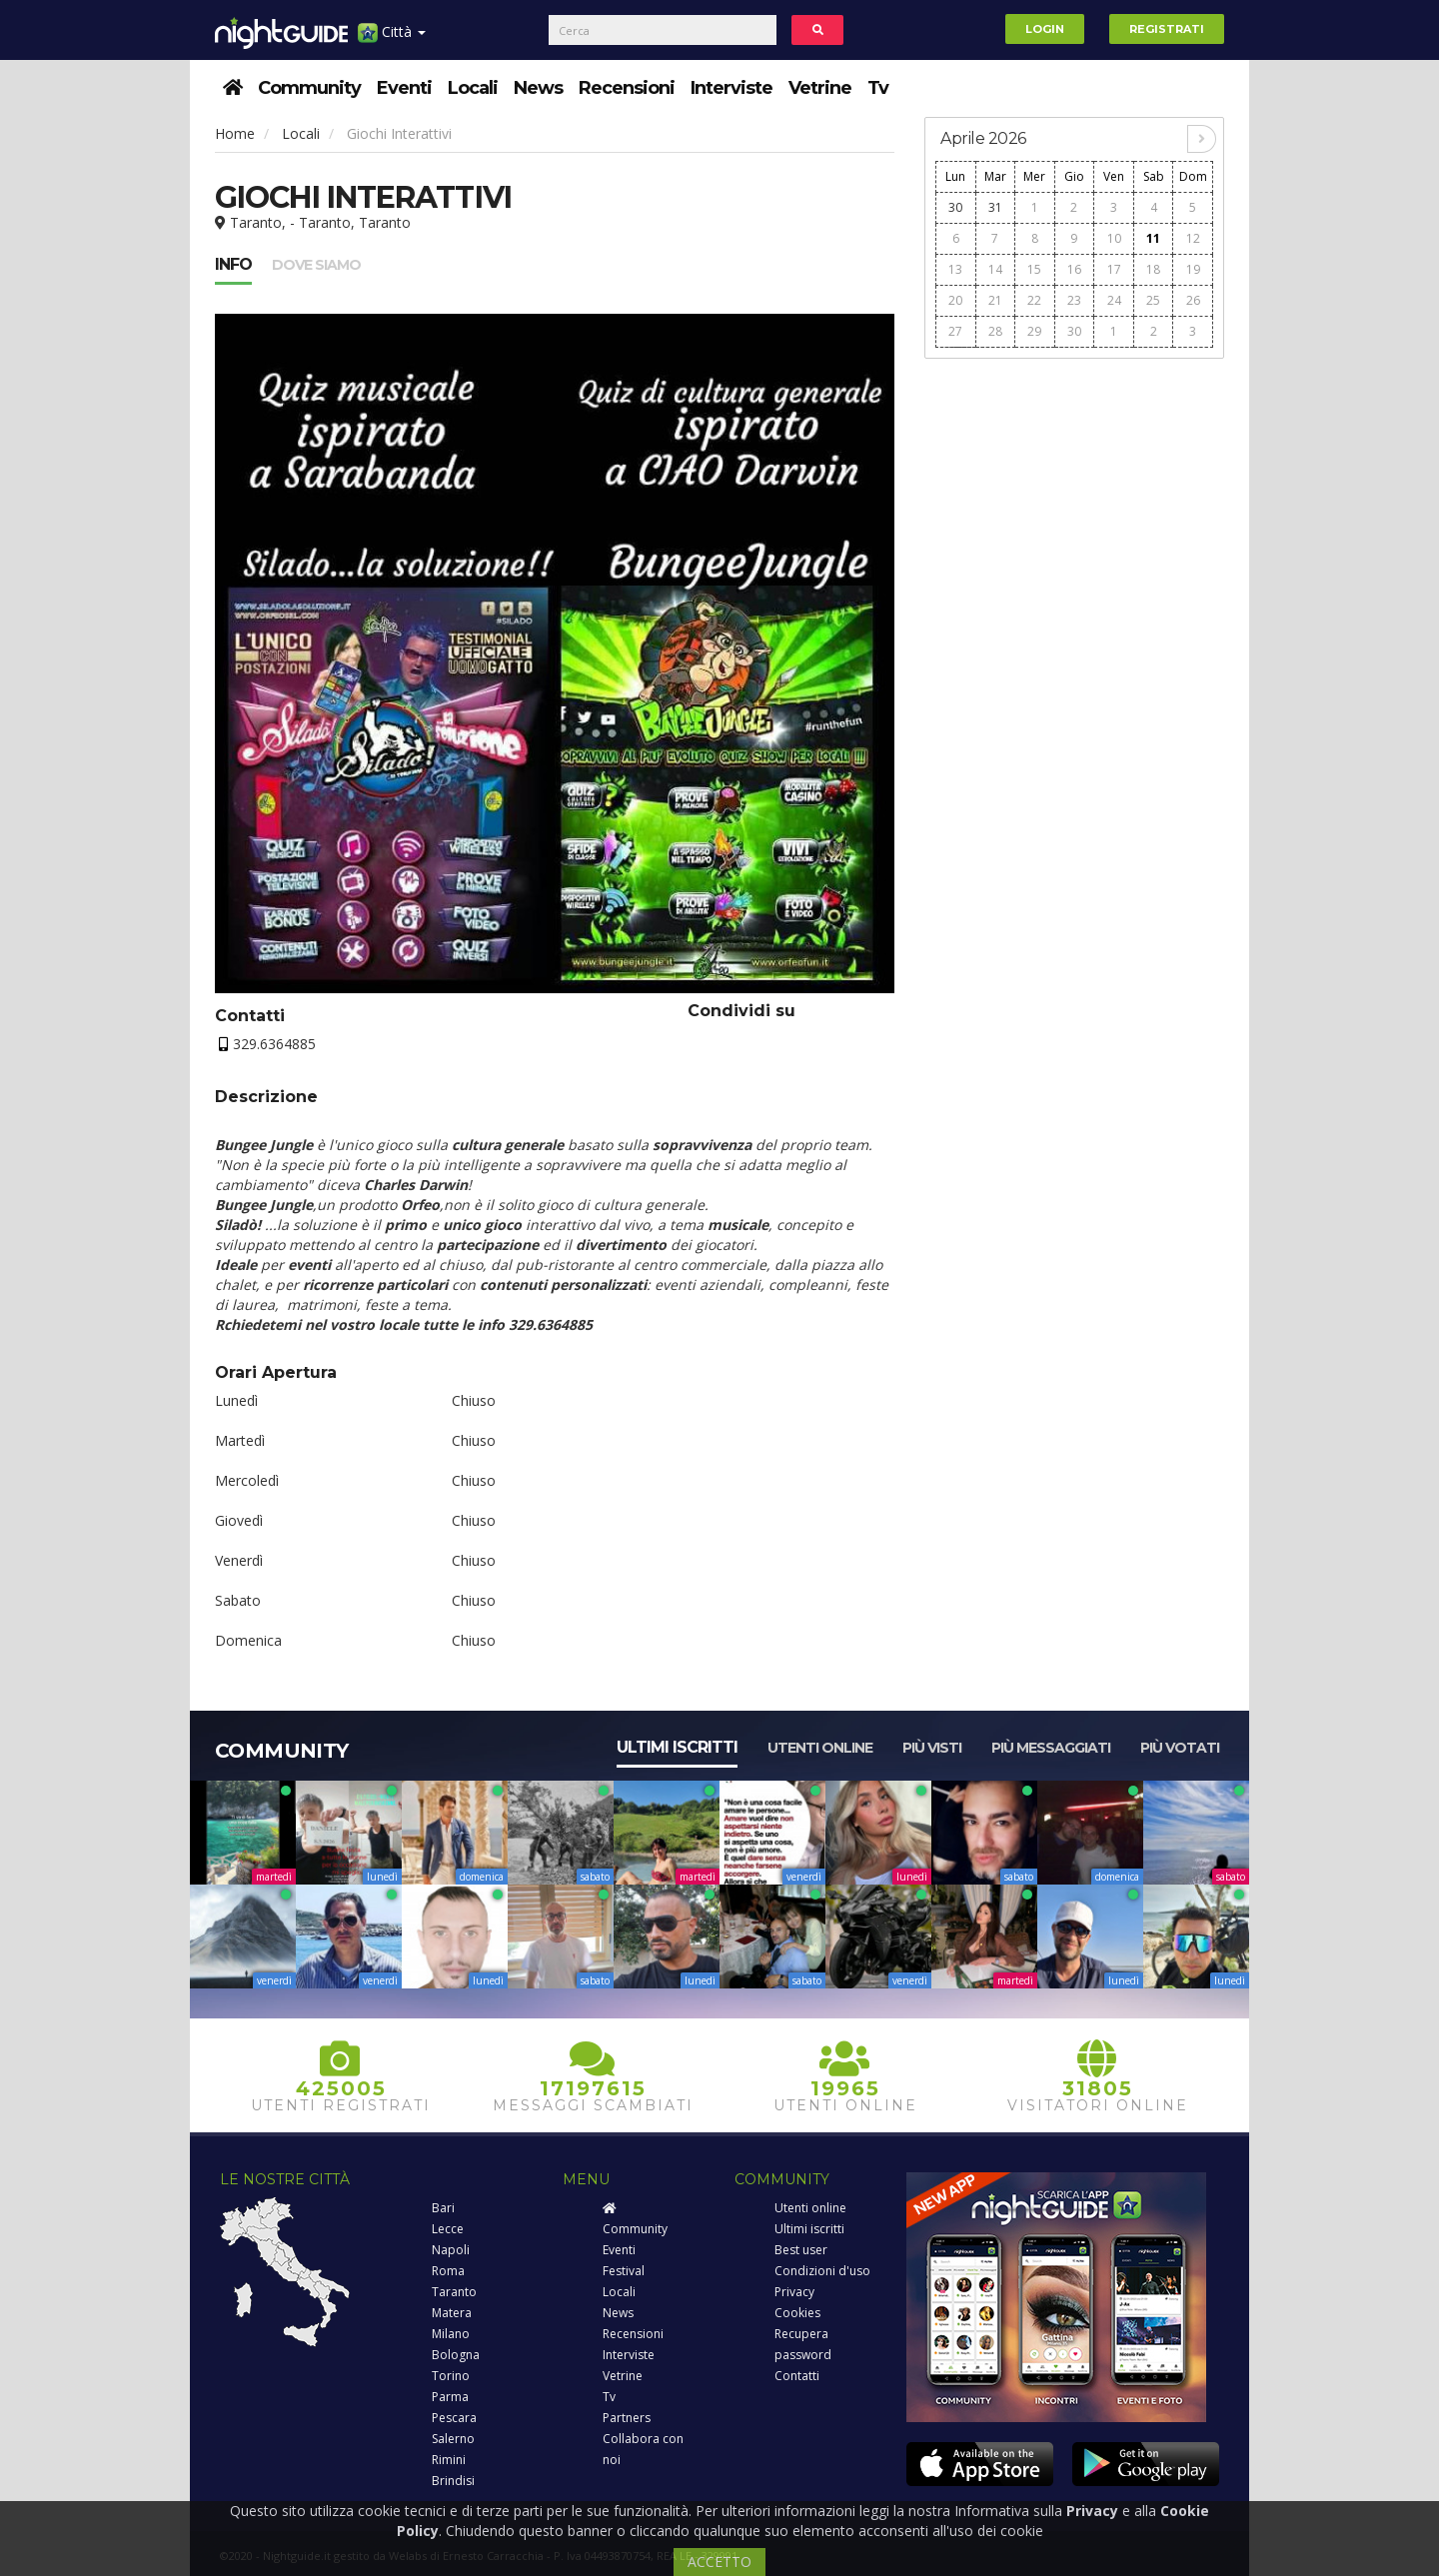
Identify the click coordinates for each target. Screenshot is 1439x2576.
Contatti (796, 2375)
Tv (877, 88)
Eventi (404, 88)
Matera (452, 2312)
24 (1114, 300)
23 (1074, 300)
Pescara (454, 2417)
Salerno (453, 2438)
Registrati (1166, 29)
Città (392, 39)
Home (235, 133)
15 (1034, 269)
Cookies (797, 2312)
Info (233, 264)
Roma (448, 2270)
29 (1034, 331)
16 (1074, 269)
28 (995, 331)
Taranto (454, 2291)
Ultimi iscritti (677, 1747)
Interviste (731, 88)
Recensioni (627, 88)
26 (1193, 300)
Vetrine (819, 88)
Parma (450, 2396)
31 (995, 207)
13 (955, 269)
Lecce (448, 2228)
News (538, 88)
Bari (443, 2207)
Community (309, 88)
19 (1193, 269)
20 (955, 300)
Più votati (1179, 1748)
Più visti (931, 1748)
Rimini (449, 2459)
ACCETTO (719, 2561)
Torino (451, 2375)
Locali (473, 88)
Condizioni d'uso (822, 2270)
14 (995, 269)
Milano (451, 2333)
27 (955, 331)
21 (995, 300)
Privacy (794, 2291)
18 (1153, 269)
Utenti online (819, 1748)
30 (955, 207)
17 (1114, 269)
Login (1044, 29)
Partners (627, 2417)
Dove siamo (316, 265)
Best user (800, 2249)
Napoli (451, 2249)
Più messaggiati (1050, 1748)
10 (1114, 238)
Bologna (456, 2354)
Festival (624, 2270)
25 (1153, 300)
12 (1193, 238)
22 (1034, 300)
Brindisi (453, 2480)
